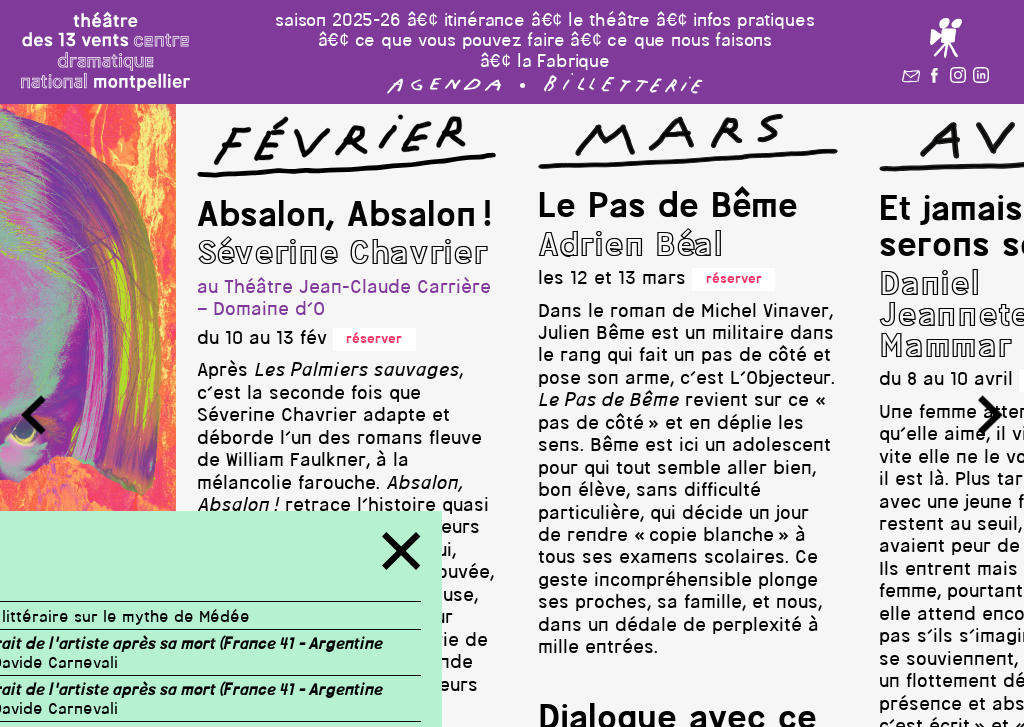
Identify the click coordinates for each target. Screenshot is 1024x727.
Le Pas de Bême (668, 208)
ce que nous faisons (689, 41)
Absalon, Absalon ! (344, 217)
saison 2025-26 (338, 21)
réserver (374, 339)
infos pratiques (753, 21)
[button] (444, 89)
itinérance (484, 21)
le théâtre (609, 21)
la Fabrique (563, 62)
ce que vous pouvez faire (460, 41)
